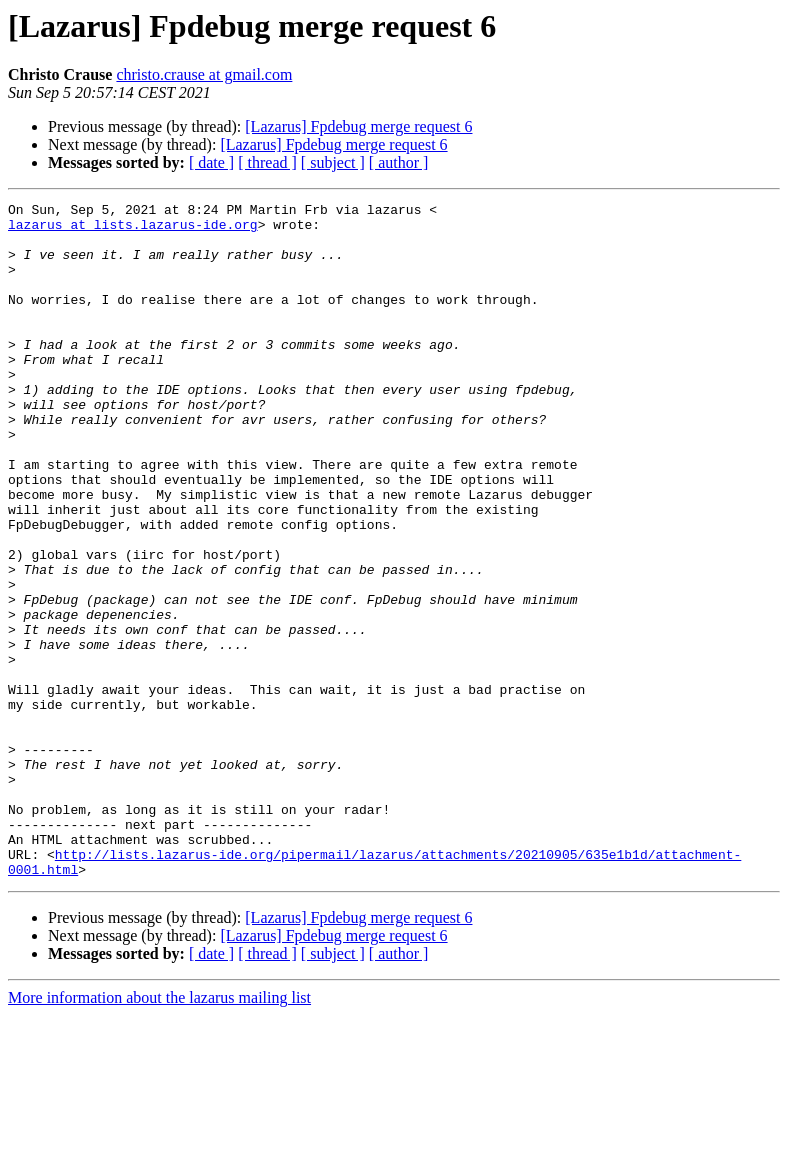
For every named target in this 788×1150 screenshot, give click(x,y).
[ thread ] (267, 162)
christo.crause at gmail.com (204, 74)
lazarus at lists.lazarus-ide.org (133, 230)
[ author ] (399, 162)
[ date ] (211, 162)
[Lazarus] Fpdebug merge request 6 (358, 126)
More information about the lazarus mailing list (159, 1132)
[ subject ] (333, 162)
